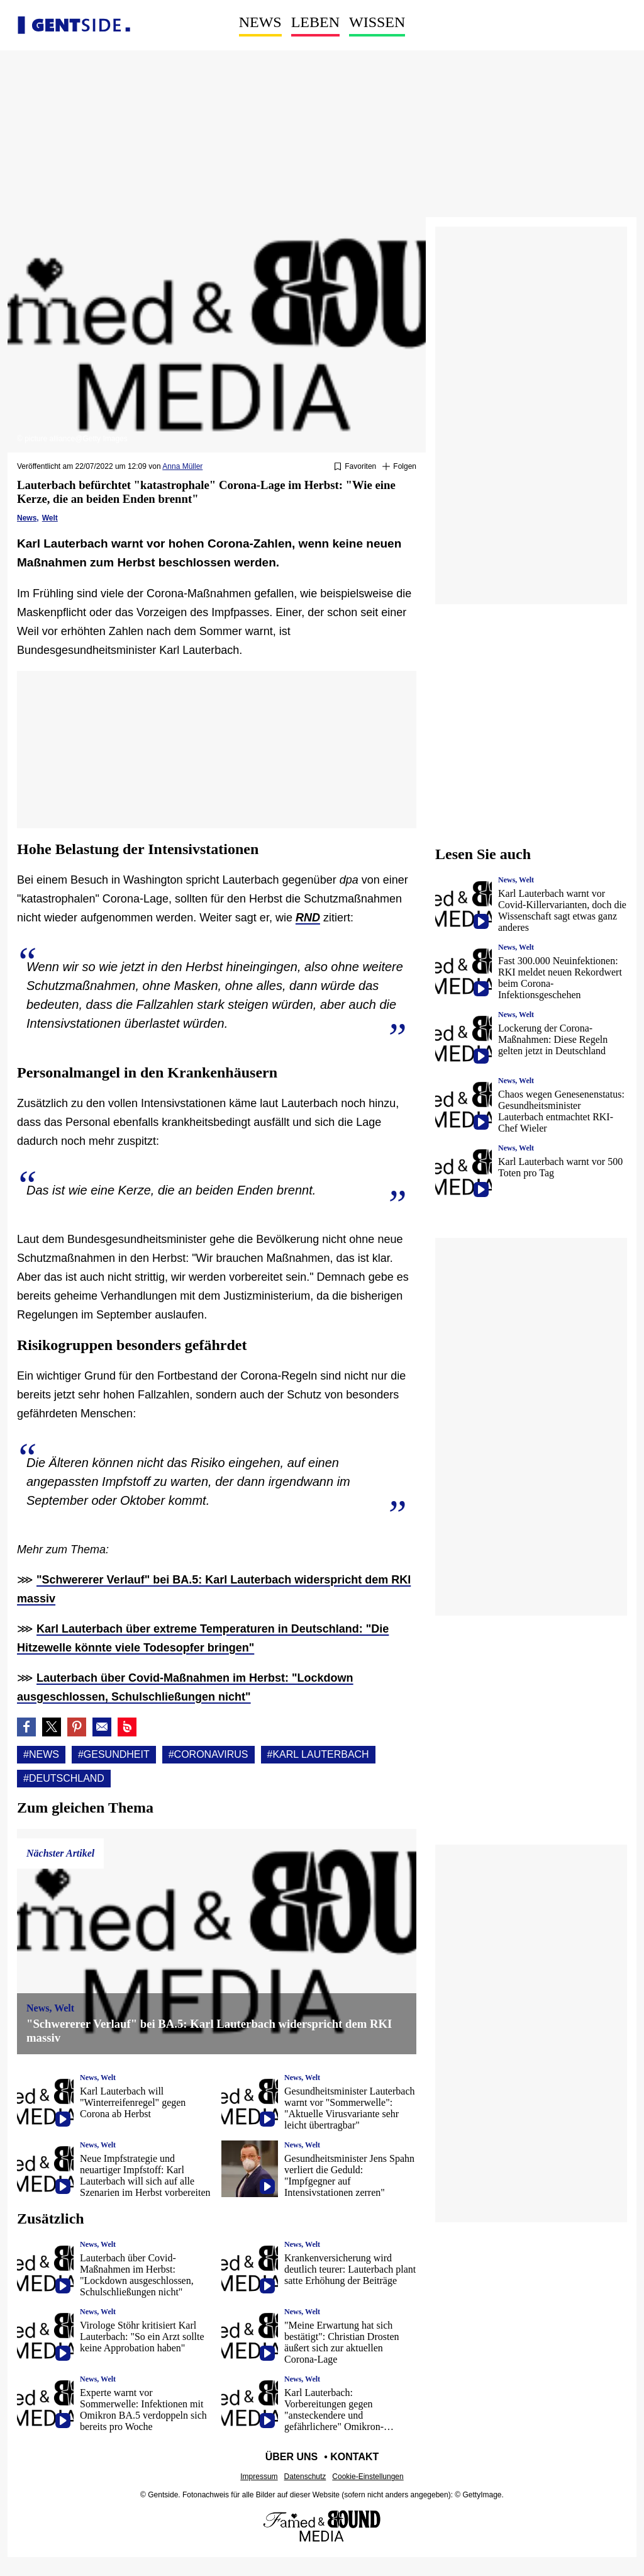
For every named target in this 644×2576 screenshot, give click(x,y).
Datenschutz (305, 2476)
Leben (315, 22)
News (260, 22)
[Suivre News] (399, 467)
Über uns (291, 2456)
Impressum (258, 2476)
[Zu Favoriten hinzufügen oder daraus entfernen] (355, 467)
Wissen (377, 22)
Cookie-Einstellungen (367, 2476)
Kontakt (354, 2456)
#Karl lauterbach (318, 1754)
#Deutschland (63, 1778)
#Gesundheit (114, 1754)
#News (41, 1754)
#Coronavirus (208, 1754)
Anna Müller (182, 466)
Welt (50, 518)
